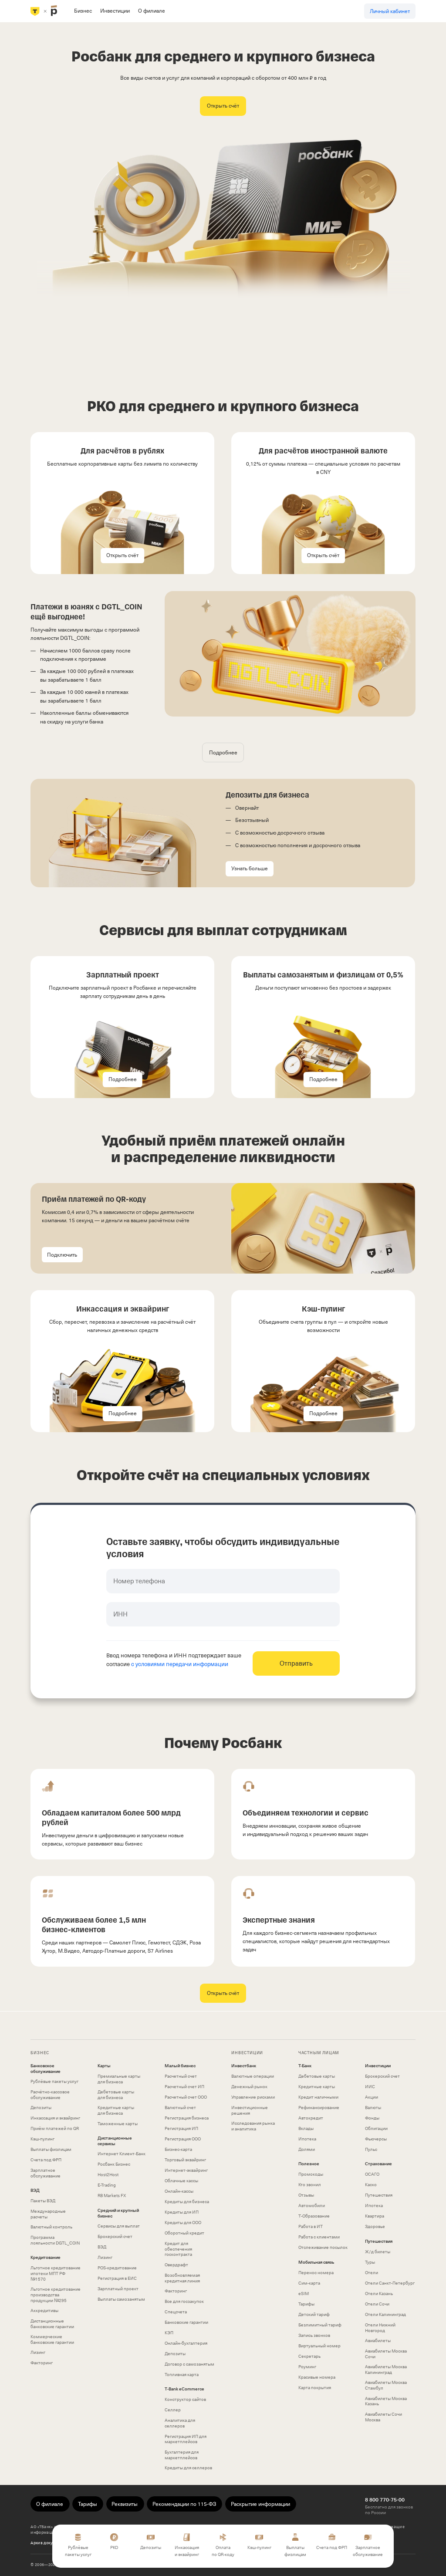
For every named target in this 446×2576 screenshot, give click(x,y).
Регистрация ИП (181, 2128)
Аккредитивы (44, 2310)
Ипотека (307, 2139)
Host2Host (108, 2174)
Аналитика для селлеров (180, 2423)
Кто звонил (309, 2184)
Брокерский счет (115, 2236)
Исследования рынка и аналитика (253, 2126)
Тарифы (306, 2304)
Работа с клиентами (319, 2237)
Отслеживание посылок (323, 2247)
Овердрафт (176, 2264)
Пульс (371, 2149)
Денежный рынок (249, 2086)
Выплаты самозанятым (121, 2299)
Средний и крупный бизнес (118, 2213)
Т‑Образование (314, 2216)
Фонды (372, 2118)
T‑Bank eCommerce (184, 2389)
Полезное (308, 2164)
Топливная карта (182, 2374)
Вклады (306, 2128)
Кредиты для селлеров (188, 2467)
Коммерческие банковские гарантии (52, 2339)
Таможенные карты (118, 2123)
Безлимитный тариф (319, 2324)
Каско (371, 2184)
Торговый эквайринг (185, 2159)
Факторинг (41, 2362)
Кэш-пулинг (42, 2139)
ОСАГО (372, 2174)
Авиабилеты (378, 2340)
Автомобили (311, 2205)
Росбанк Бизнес (114, 2164)
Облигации (376, 2128)
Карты (104, 2066)
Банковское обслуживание (45, 2068)
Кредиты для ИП (182, 2212)
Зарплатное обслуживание (45, 2173)
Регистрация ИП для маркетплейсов (185, 2439)
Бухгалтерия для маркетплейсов (182, 2455)
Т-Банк (304, 2066)
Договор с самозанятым (189, 2364)
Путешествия (378, 2195)
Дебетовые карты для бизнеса (116, 2094)
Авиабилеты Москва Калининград (386, 2369)
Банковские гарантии (186, 2322)
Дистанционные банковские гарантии (52, 2324)
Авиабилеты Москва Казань (386, 2401)
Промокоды (310, 2174)
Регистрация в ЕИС (117, 2278)
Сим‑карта (309, 2283)
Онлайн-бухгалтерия (186, 2343)
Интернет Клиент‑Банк (121, 2153)
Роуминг (307, 2366)
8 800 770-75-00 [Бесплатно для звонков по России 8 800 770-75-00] (385, 2500)
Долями (306, 2149)
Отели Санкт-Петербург (390, 2283)
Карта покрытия (314, 2387)
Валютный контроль (51, 2226)
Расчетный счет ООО (186, 2097)
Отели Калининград (385, 2314)
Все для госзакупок (184, 2301)
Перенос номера (316, 2272)
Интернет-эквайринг (186, 2170)
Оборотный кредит (184, 2233)
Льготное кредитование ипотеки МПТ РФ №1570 (55, 2273)
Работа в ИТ (310, 2226)
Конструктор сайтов (185, 2399)
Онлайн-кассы (179, 2191)
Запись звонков (314, 2335)
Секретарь (309, 2356)
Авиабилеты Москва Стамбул (386, 2385)
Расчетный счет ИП (184, 2086)
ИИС (370, 2086)
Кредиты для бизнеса (187, 2201)
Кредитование (45, 2257)
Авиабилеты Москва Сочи (386, 2354)
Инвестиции (378, 2066)
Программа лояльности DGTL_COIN (55, 2240)
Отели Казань (379, 2293)
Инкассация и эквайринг (55, 2118)
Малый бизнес (180, 2066)
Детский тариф (314, 2314)
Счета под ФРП (45, 2159)
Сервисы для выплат (119, 2226)
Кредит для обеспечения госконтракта (178, 2249)
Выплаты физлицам (50, 2149)
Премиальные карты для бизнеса (119, 2079)
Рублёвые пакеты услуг (54, 2081)
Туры (370, 2262)
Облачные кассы (181, 2180)
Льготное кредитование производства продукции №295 (55, 2295)
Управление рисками (253, 2097)
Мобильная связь (316, 2262)
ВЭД (35, 2190)
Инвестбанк (243, 2066)
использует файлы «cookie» (81, 2527)
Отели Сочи (377, 2304)
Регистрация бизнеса (187, 2118)
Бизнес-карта (178, 2149)
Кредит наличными (318, 2097)
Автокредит (310, 2118)
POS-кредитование (117, 2267)
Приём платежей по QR (54, 2128)
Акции (371, 2097)
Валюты (373, 2107)
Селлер (173, 2409)
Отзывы (306, 2195)
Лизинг (37, 2352)
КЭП (169, 2332)
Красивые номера (316, 2377)
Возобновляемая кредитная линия (182, 2278)
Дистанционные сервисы (115, 2141)
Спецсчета (176, 2311)
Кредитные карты (316, 2086)
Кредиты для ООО (183, 2222)
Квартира (374, 2216)
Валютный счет (180, 2107)
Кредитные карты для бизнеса (116, 2110)
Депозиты (40, 2107)
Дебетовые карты (316, 2076)
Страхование (378, 2164)
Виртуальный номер (319, 2345)
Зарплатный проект (118, 2288)
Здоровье (375, 2226)
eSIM (303, 2293)
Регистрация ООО (183, 2139)
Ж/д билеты (377, 2251)
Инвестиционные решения (249, 2110)
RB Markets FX (112, 2195)
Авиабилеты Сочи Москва (383, 2417)
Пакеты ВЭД (42, 2200)
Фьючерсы (376, 2139)
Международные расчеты (48, 2214)
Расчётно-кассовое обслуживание (50, 2094)
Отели (371, 2272)
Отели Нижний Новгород (380, 2327)
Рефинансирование (318, 2107)
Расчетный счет (181, 2076)
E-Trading (107, 2185)
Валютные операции (252, 2076)
